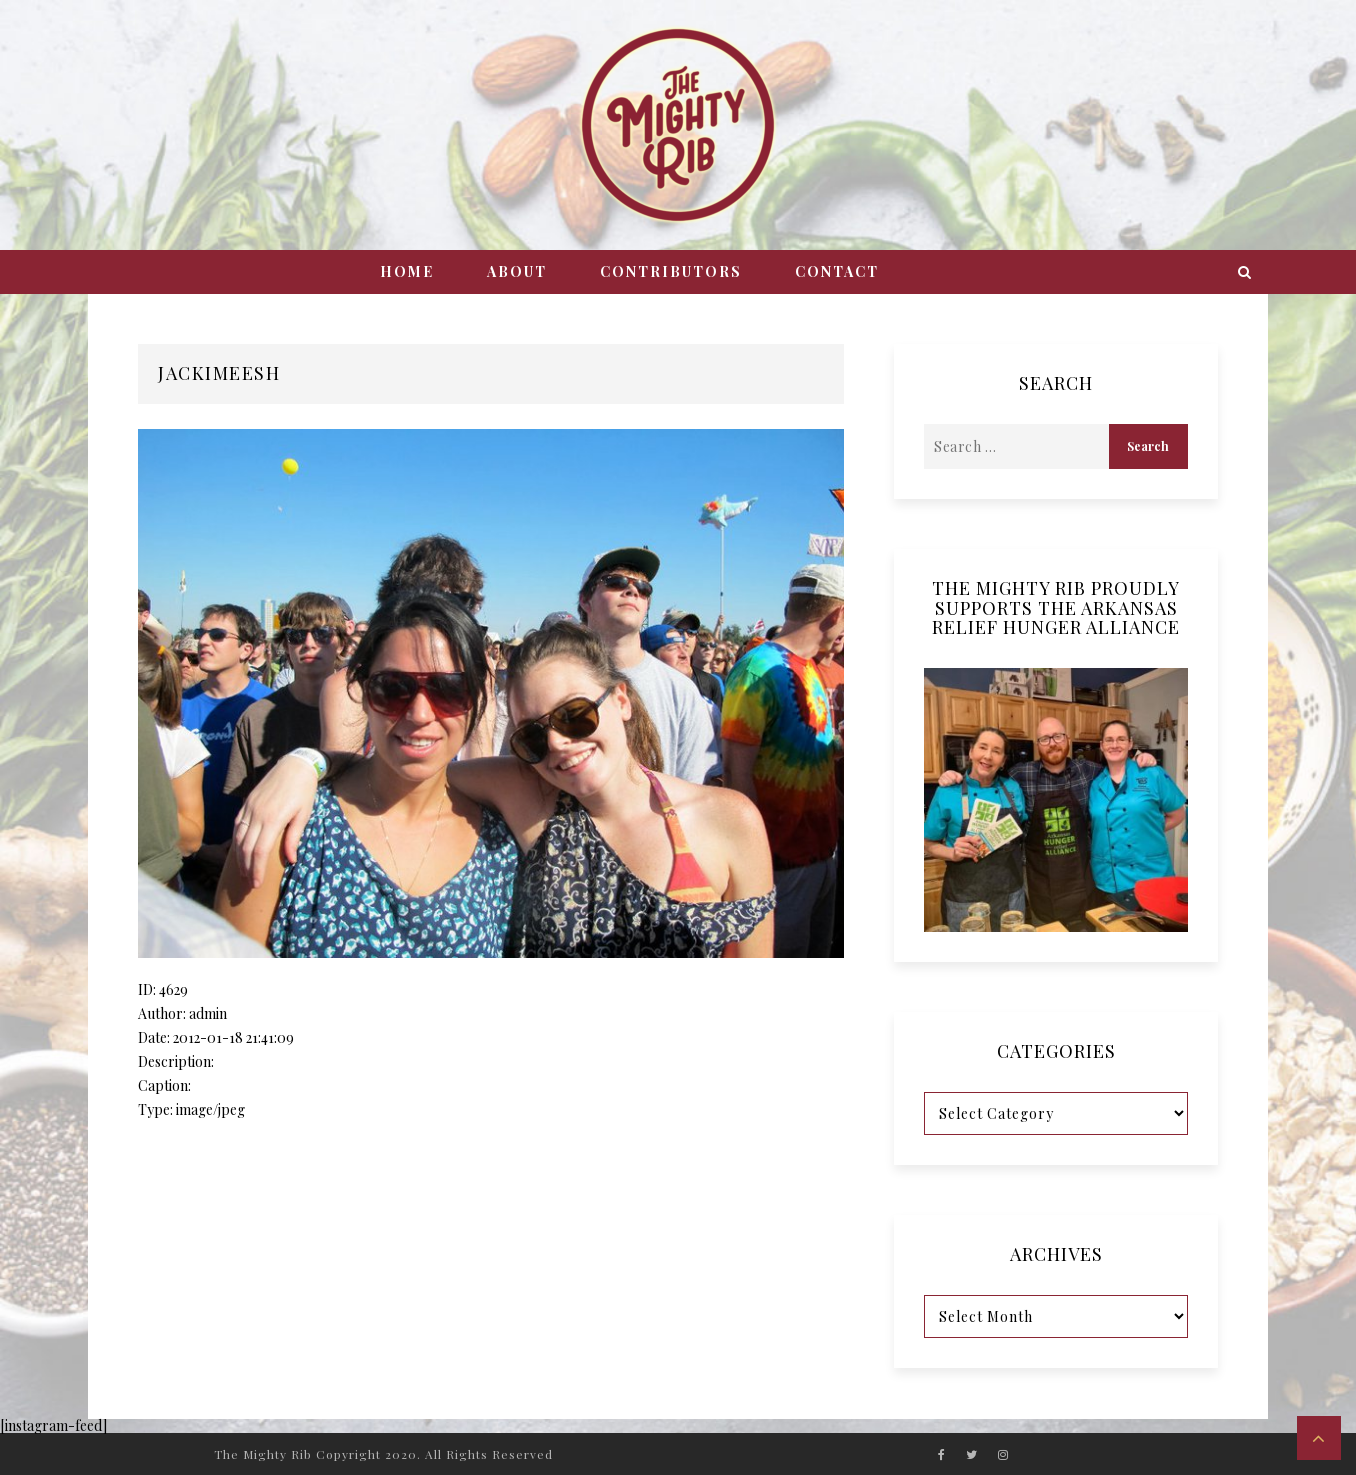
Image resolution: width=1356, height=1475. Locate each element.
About (517, 271)
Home (407, 271)
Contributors (671, 271)
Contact (837, 271)
